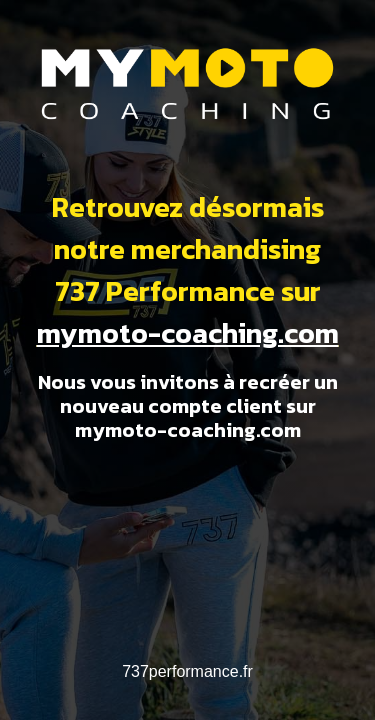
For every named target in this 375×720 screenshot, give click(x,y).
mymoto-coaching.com (188, 333)
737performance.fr (187, 671)
